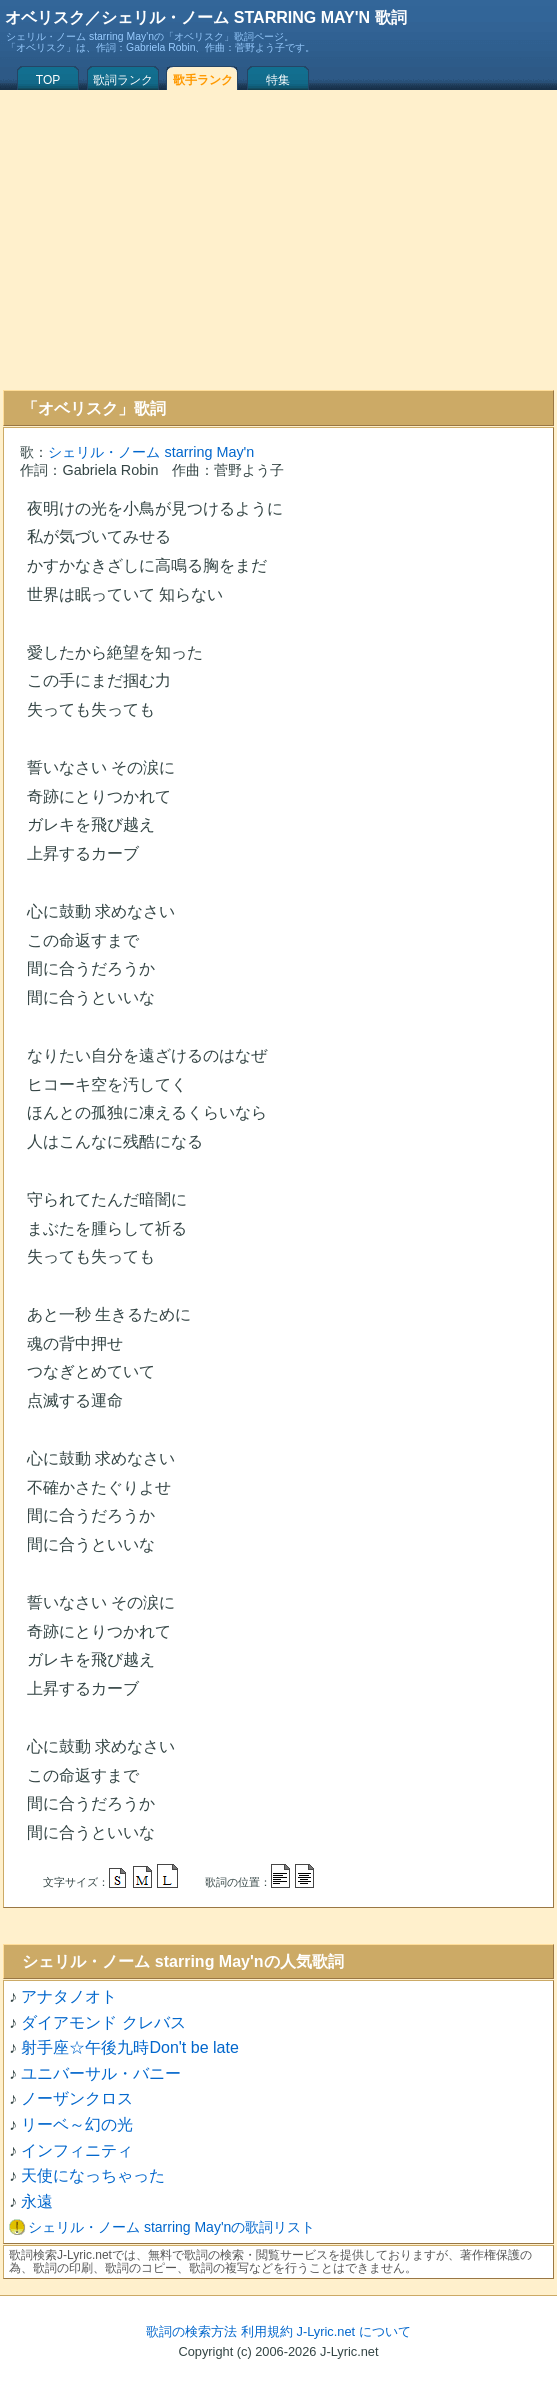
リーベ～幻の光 (77, 2124)
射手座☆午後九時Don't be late (129, 2047)
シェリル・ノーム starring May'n (151, 452)
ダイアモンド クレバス (103, 2022)
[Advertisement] (278, 240)
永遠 (37, 2201)
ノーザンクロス (77, 2098)
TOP (48, 80)
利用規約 (267, 2331)
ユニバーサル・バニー (101, 2073)
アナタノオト (69, 1996)
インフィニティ (77, 2150)
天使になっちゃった (93, 2175)
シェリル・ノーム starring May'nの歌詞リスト (171, 2227)
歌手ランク (203, 80)
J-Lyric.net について (354, 2331)
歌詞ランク (123, 80)
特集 (278, 80)
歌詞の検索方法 (191, 2331)
